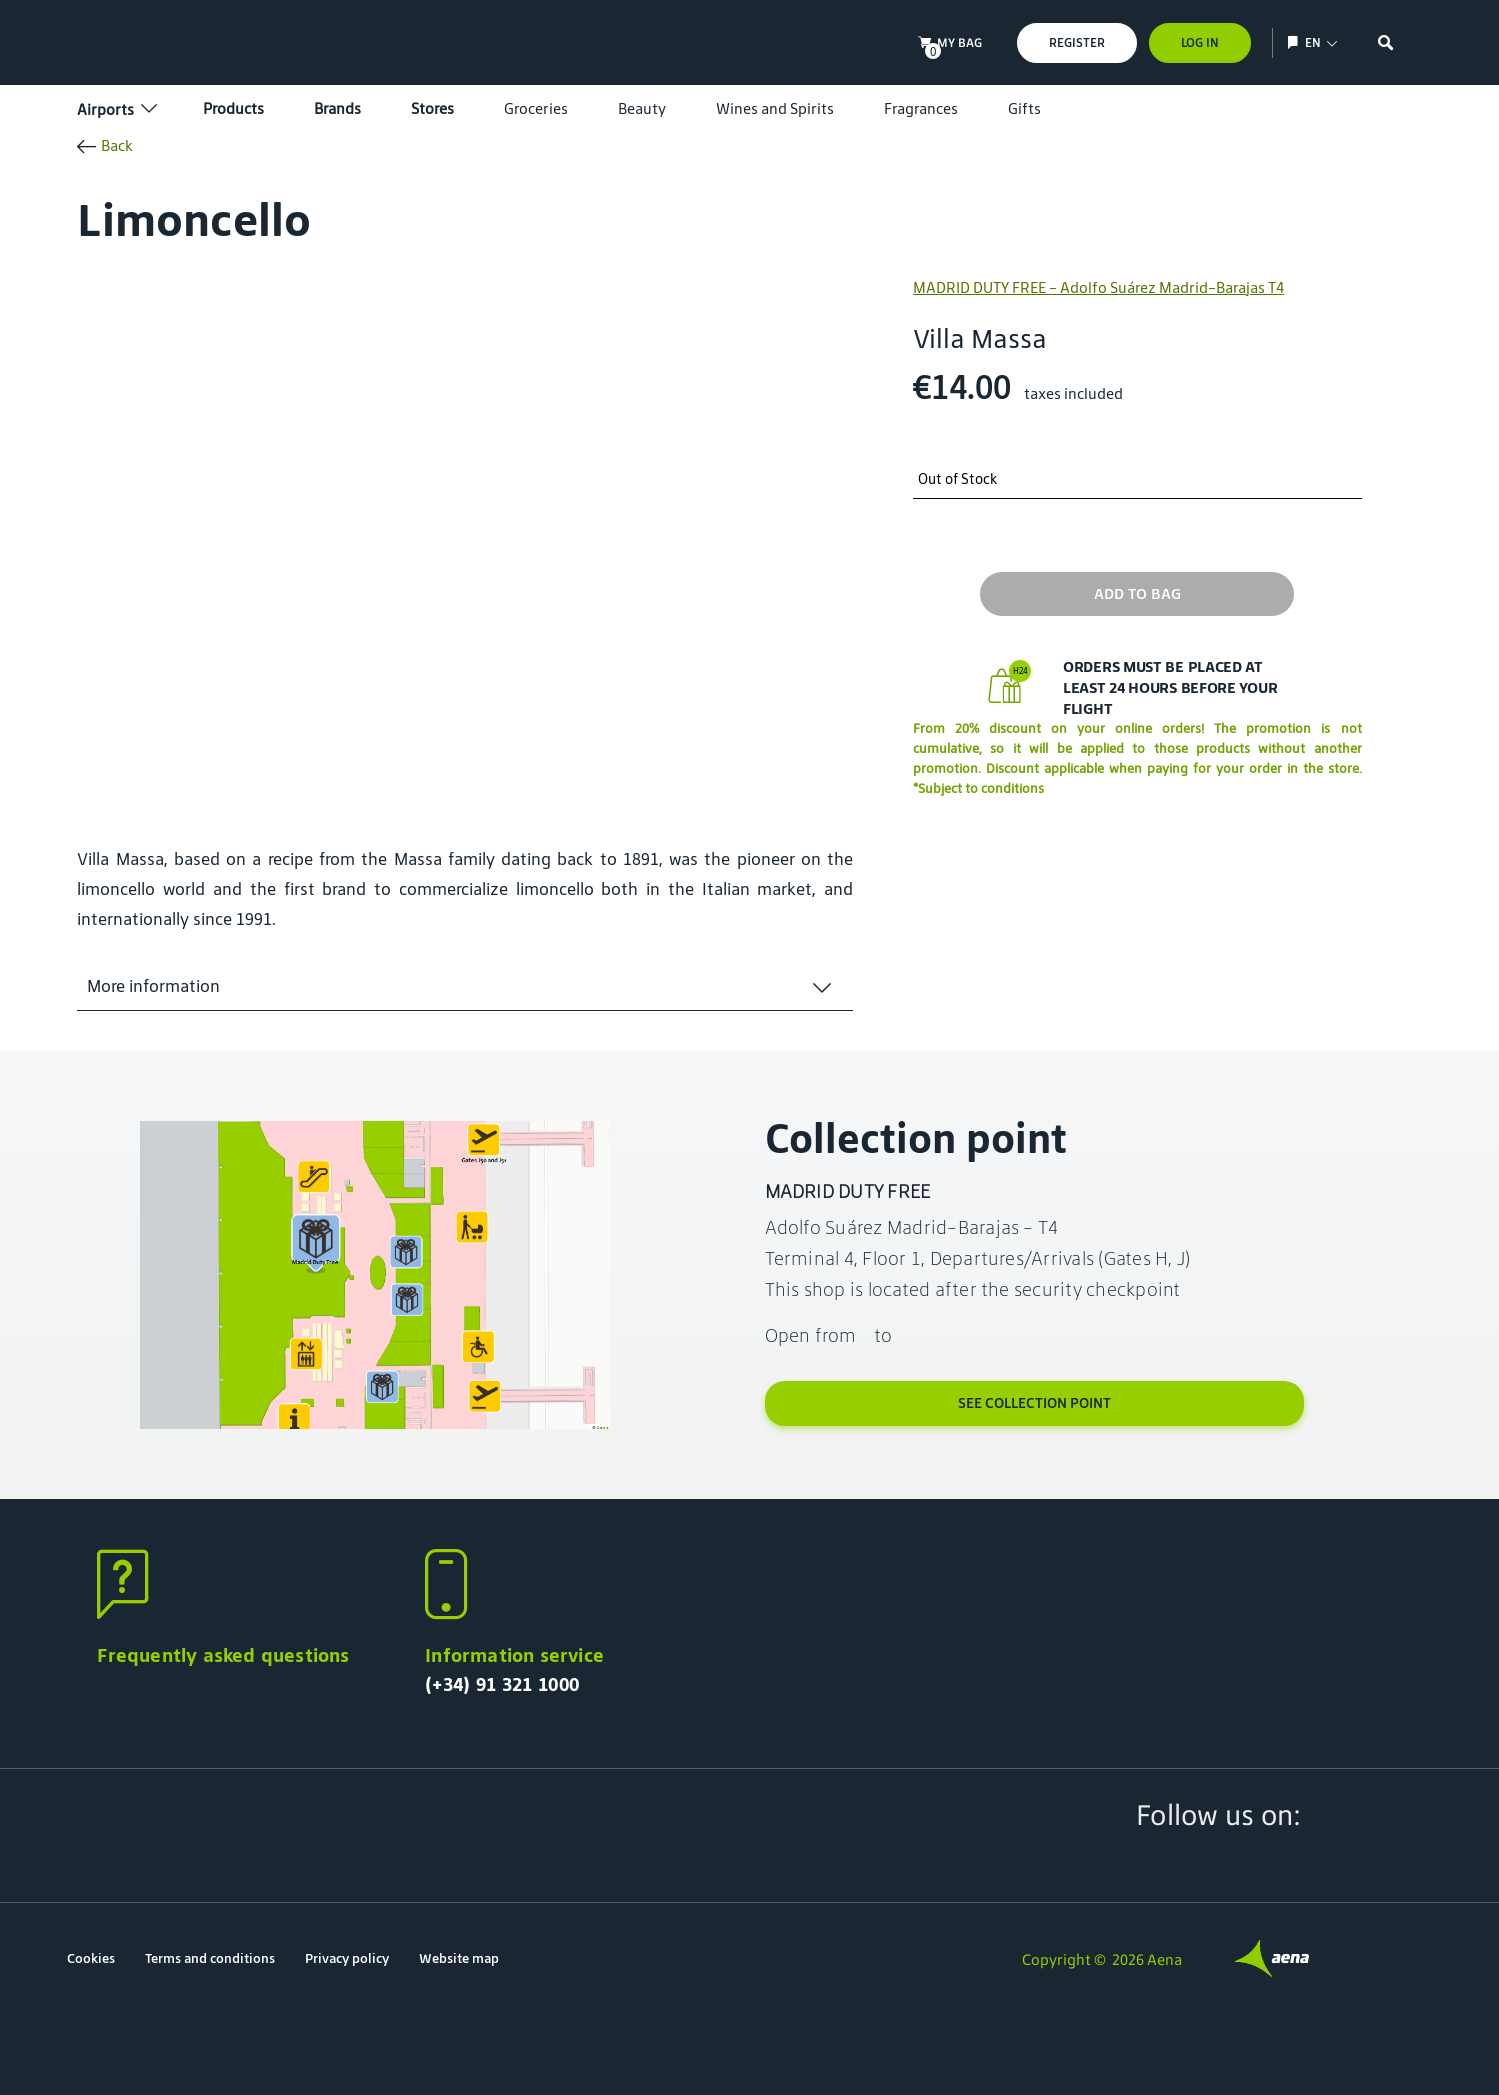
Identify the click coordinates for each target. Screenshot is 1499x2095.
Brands (337, 108)
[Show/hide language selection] (1295, 42)
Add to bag (1137, 593)
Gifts (1024, 108)
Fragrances (921, 108)
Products (233, 108)
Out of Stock (957, 479)
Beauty (642, 108)
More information (153, 986)
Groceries (536, 108)
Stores (432, 108)
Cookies (91, 1958)
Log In (1200, 42)
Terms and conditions (210, 1958)
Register (1077, 42)
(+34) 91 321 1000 (502, 1684)
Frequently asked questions (223, 1655)
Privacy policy (347, 1958)
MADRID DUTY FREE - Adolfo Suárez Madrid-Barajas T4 (1098, 287)
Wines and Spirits (775, 108)
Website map (459, 1958)
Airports (115, 109)
